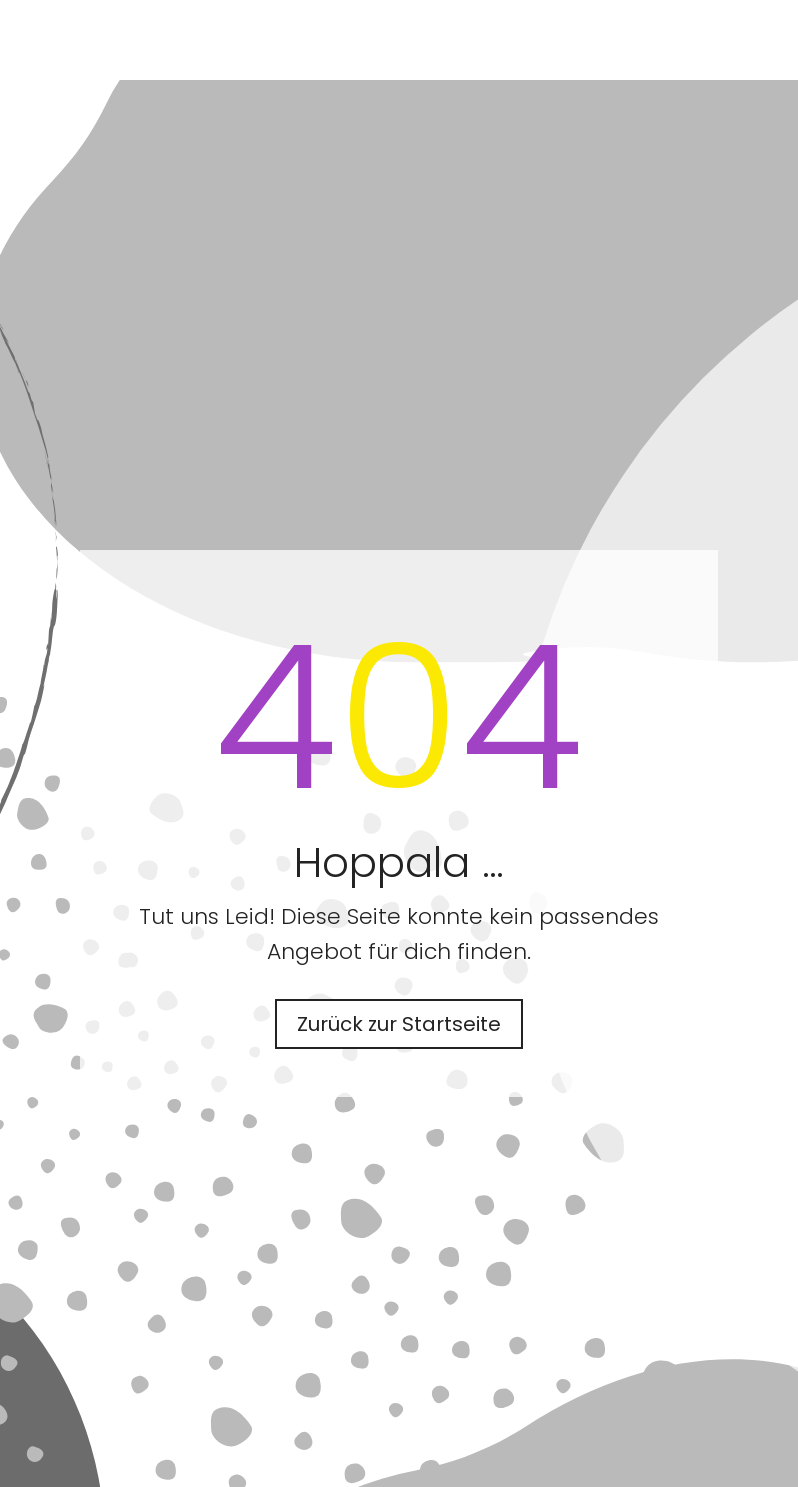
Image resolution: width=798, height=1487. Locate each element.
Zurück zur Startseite (399, 1024)
